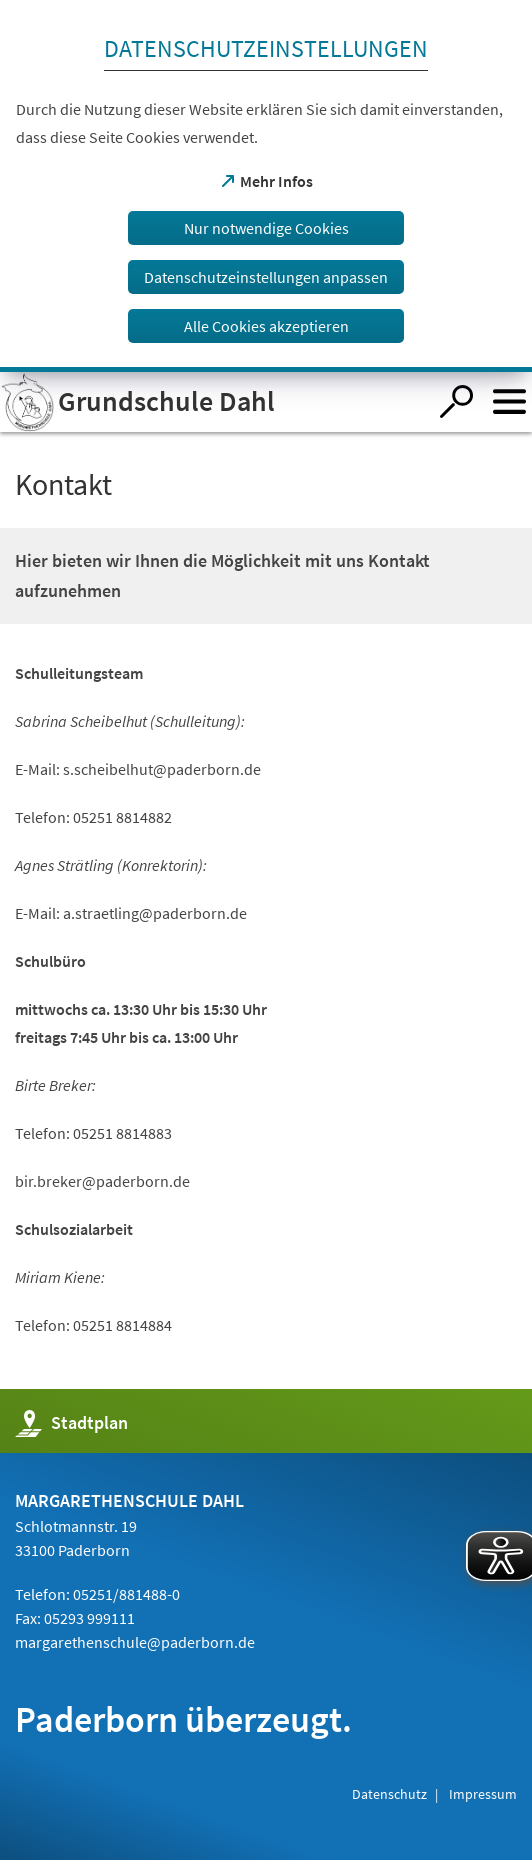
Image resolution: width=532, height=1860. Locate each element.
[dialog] (266, 186)
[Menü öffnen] (509, 401)
